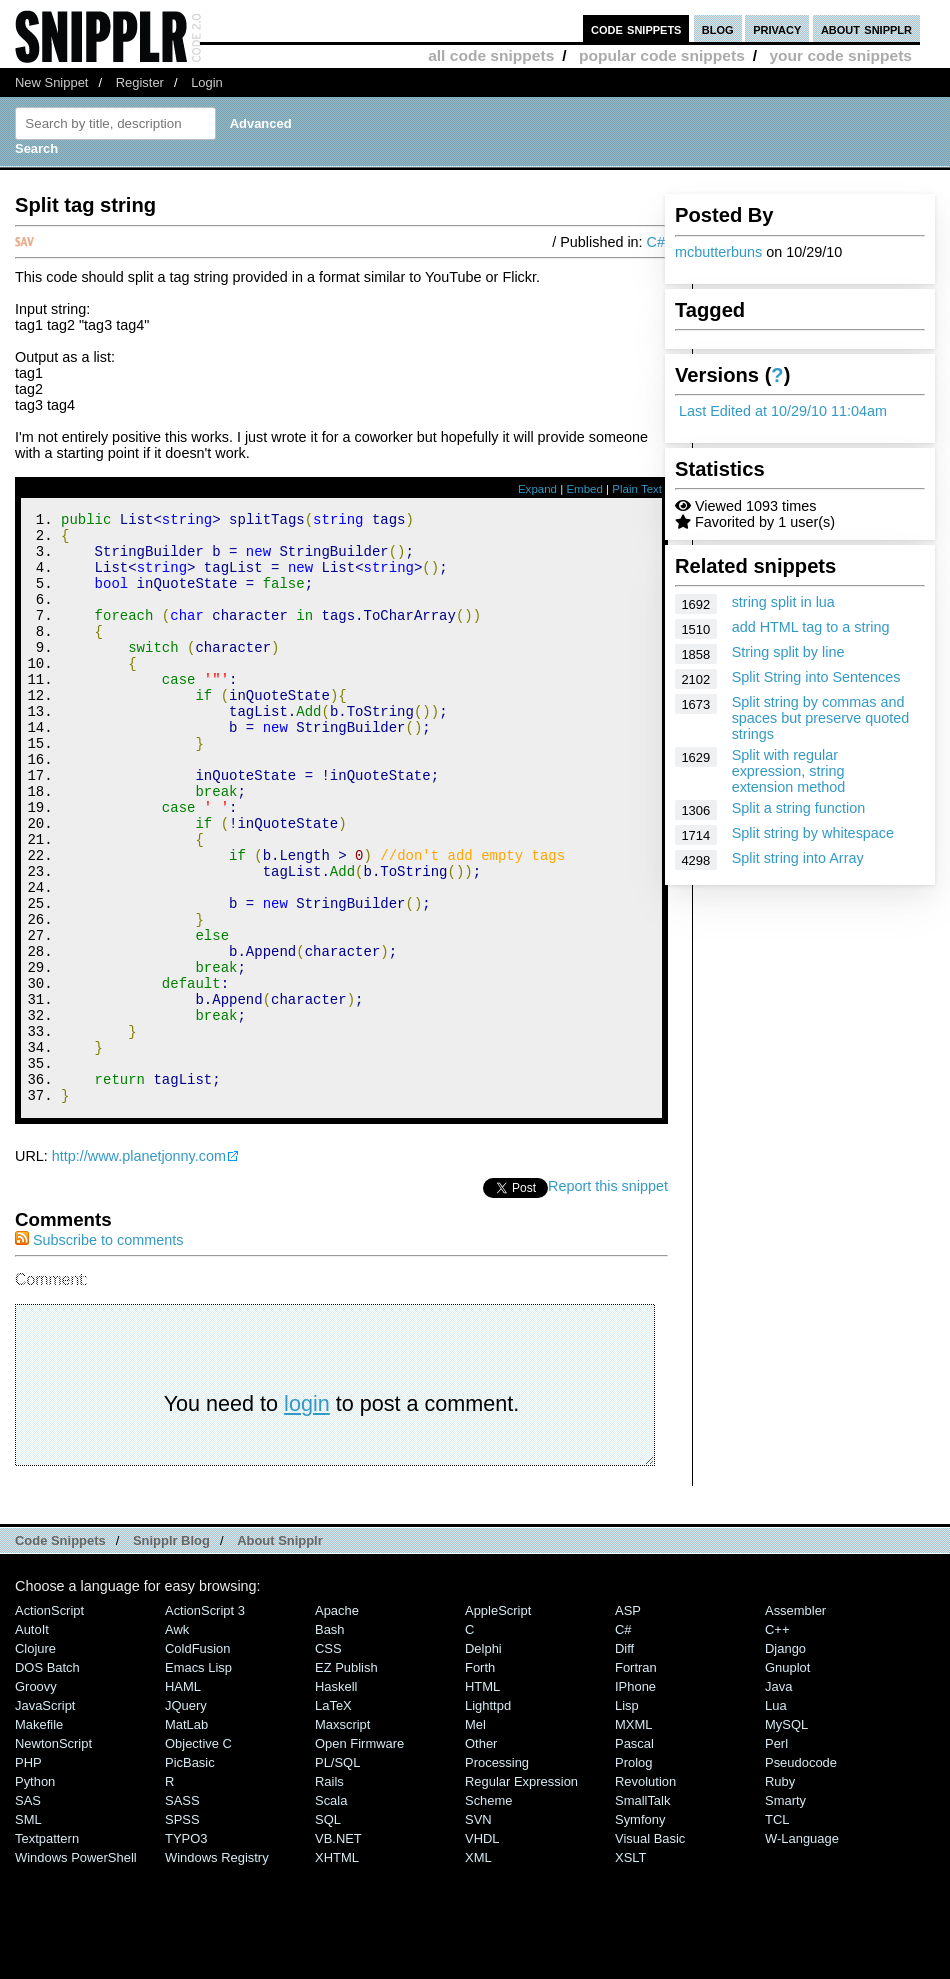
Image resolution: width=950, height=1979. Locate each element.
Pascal (634, 1854)
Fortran (636, 1778)
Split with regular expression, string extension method (789, 771)
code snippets (636, 28)
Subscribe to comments (99, 1351)
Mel (475, 1835)
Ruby (780, 1892)
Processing (497, 1873)
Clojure (35, 1759)
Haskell (336, 1797)
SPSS (182, 1930)
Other (481, 1854)
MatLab (186, 1835)
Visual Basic (650, 1949)
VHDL (482, 1949)
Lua (776, 1816)
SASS (182, 1911)
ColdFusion (198, 1759)
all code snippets (491, 55)
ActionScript (49, 1721)
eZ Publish (346, 1778)
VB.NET (338, 1949)
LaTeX (333, 1816)
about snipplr (866, 28)
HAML (183, 1797)
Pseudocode (801, 1873)
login (307, 1514)
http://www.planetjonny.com (139, 1267)
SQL (328, 1930)
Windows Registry (217, 1968)
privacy (777, 28)
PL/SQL (337, 1873)
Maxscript (342, 1835)
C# (656, 242)
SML (28, 1930)
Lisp (627, 1816)
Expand (537, 489)
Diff (624, 1759)
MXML (633, 1835)
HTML (482, 1797)
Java (778, 1797)
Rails (329, 1892)
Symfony (640, 1930)
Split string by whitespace (813, 833)
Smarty (785, 1911)
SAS (28, 1911)
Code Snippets (60, 1651)
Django (785, 1759)
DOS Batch (47, 1778)
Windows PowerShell (76, 1968)
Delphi (483, 1759)
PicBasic (190, 1873)
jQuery (186, 1816)
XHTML (337, 1968)
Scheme (489, 1911)
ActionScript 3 (205, 1721)
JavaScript (45, 1816)
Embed (584, 489)
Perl (776, 1854)
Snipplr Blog (171, 1651)
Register (140, 82)
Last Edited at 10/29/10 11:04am (783, 411)
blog (718, 28)
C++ (777, 1740)
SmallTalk (642, 1911)
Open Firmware (359, 1854)
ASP (628, 1721)
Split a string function (799, 808)
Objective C (198, 1854)
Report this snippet (608, 1297)
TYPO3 (186, 1949)
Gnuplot (787, 1778)
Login (207, 82)
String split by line (788, 652)
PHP (28, 1873)
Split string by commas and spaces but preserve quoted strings (821, 718)
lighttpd (488, 1816)
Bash (330, 1740)
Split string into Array (798, 858)
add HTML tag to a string (811, 627)
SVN (478, 1930)
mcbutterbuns (718, 252)
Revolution (645, 1892)
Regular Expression (521, 1892)
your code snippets (840, 55)
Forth (480, 1778)
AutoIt (32, 1740)
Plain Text (637, 489)
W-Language (802, 1949)
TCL (777, 1930)
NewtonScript (53, 1854)
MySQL (786, 1835)
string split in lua (783, 602)
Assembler (795, 1721)
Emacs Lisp (198, 1778)
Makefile (39, 1835)
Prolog (633, 1873)
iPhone (635, 1797)
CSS (328, 1759)
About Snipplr (280, 1651)
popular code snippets (662, 55)
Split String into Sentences (816, 677)
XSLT (630, 1968)
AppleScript (498, 1721)
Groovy (36, 1797)
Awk (177, 1740)
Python (35, 1892)
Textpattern (47, 1949)
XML (478, 1968)
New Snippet (51, 82)
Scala (331, 1911)
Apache (337, 1721)
